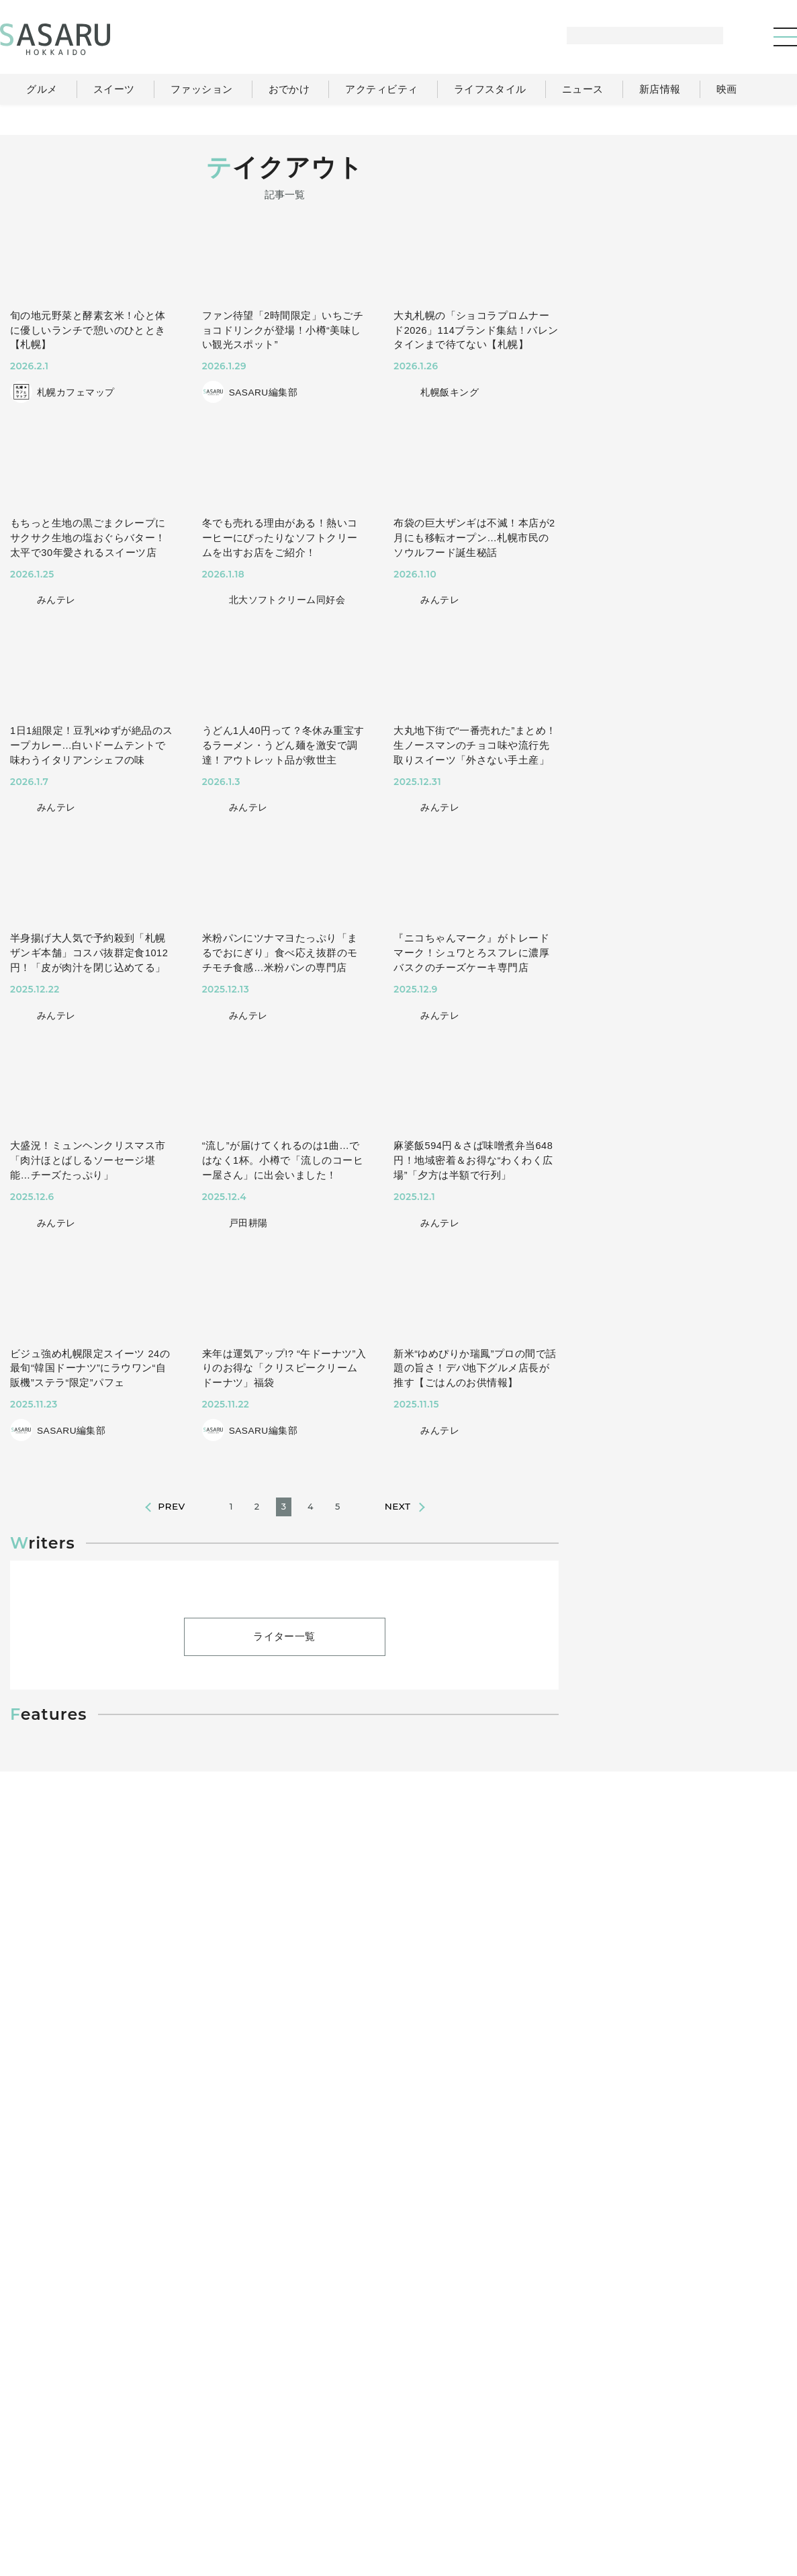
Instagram (738, 1483)
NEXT (398, 1521)
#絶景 (227, 2228)
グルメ (381, 2460)
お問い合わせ (740, 2488)
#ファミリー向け (158, 2228)
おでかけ (517, 2460)
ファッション (447, 2460)
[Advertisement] (686, 239)
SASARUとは (523, 2488)
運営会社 (592, 2488)
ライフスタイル (593, 2460)
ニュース (668, 2460)
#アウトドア (75, 2228)
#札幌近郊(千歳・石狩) (309, 2228)
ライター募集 (662, 2488)
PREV (171, 1521)
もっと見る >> (739, 913)
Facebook (686, 1483)
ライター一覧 (285, 1787)
